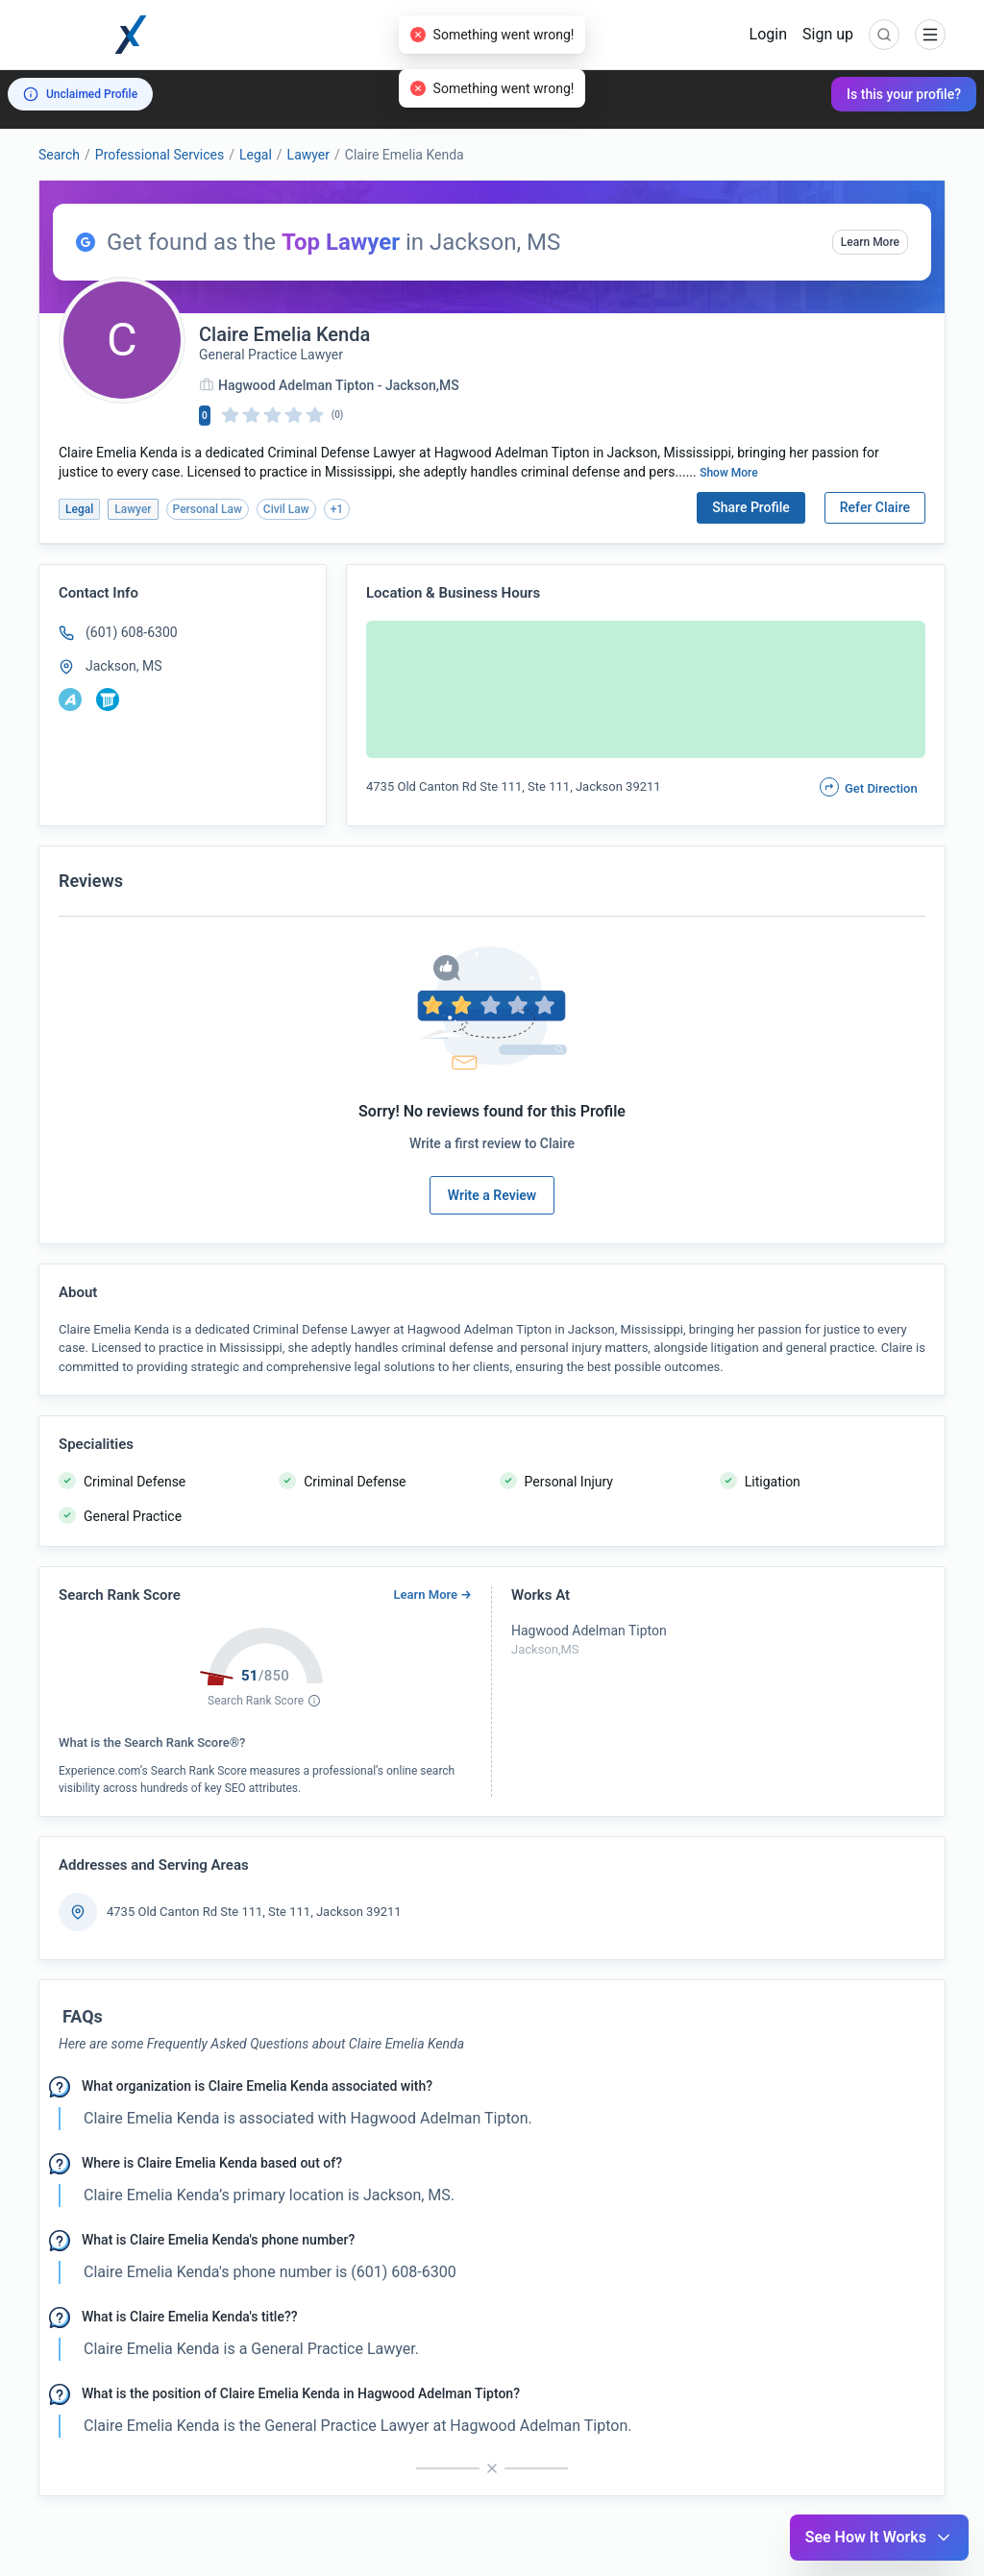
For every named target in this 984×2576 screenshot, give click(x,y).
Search (59, 154)
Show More (729, 472)
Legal (255, 154)
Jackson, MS (123, 666)
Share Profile (751, 507)
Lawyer (308, 154)
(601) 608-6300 (132, 632)
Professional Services (159, 154)
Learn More (870, 242)
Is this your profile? (904, 94)
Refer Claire (875, 507)
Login (768, 34)
